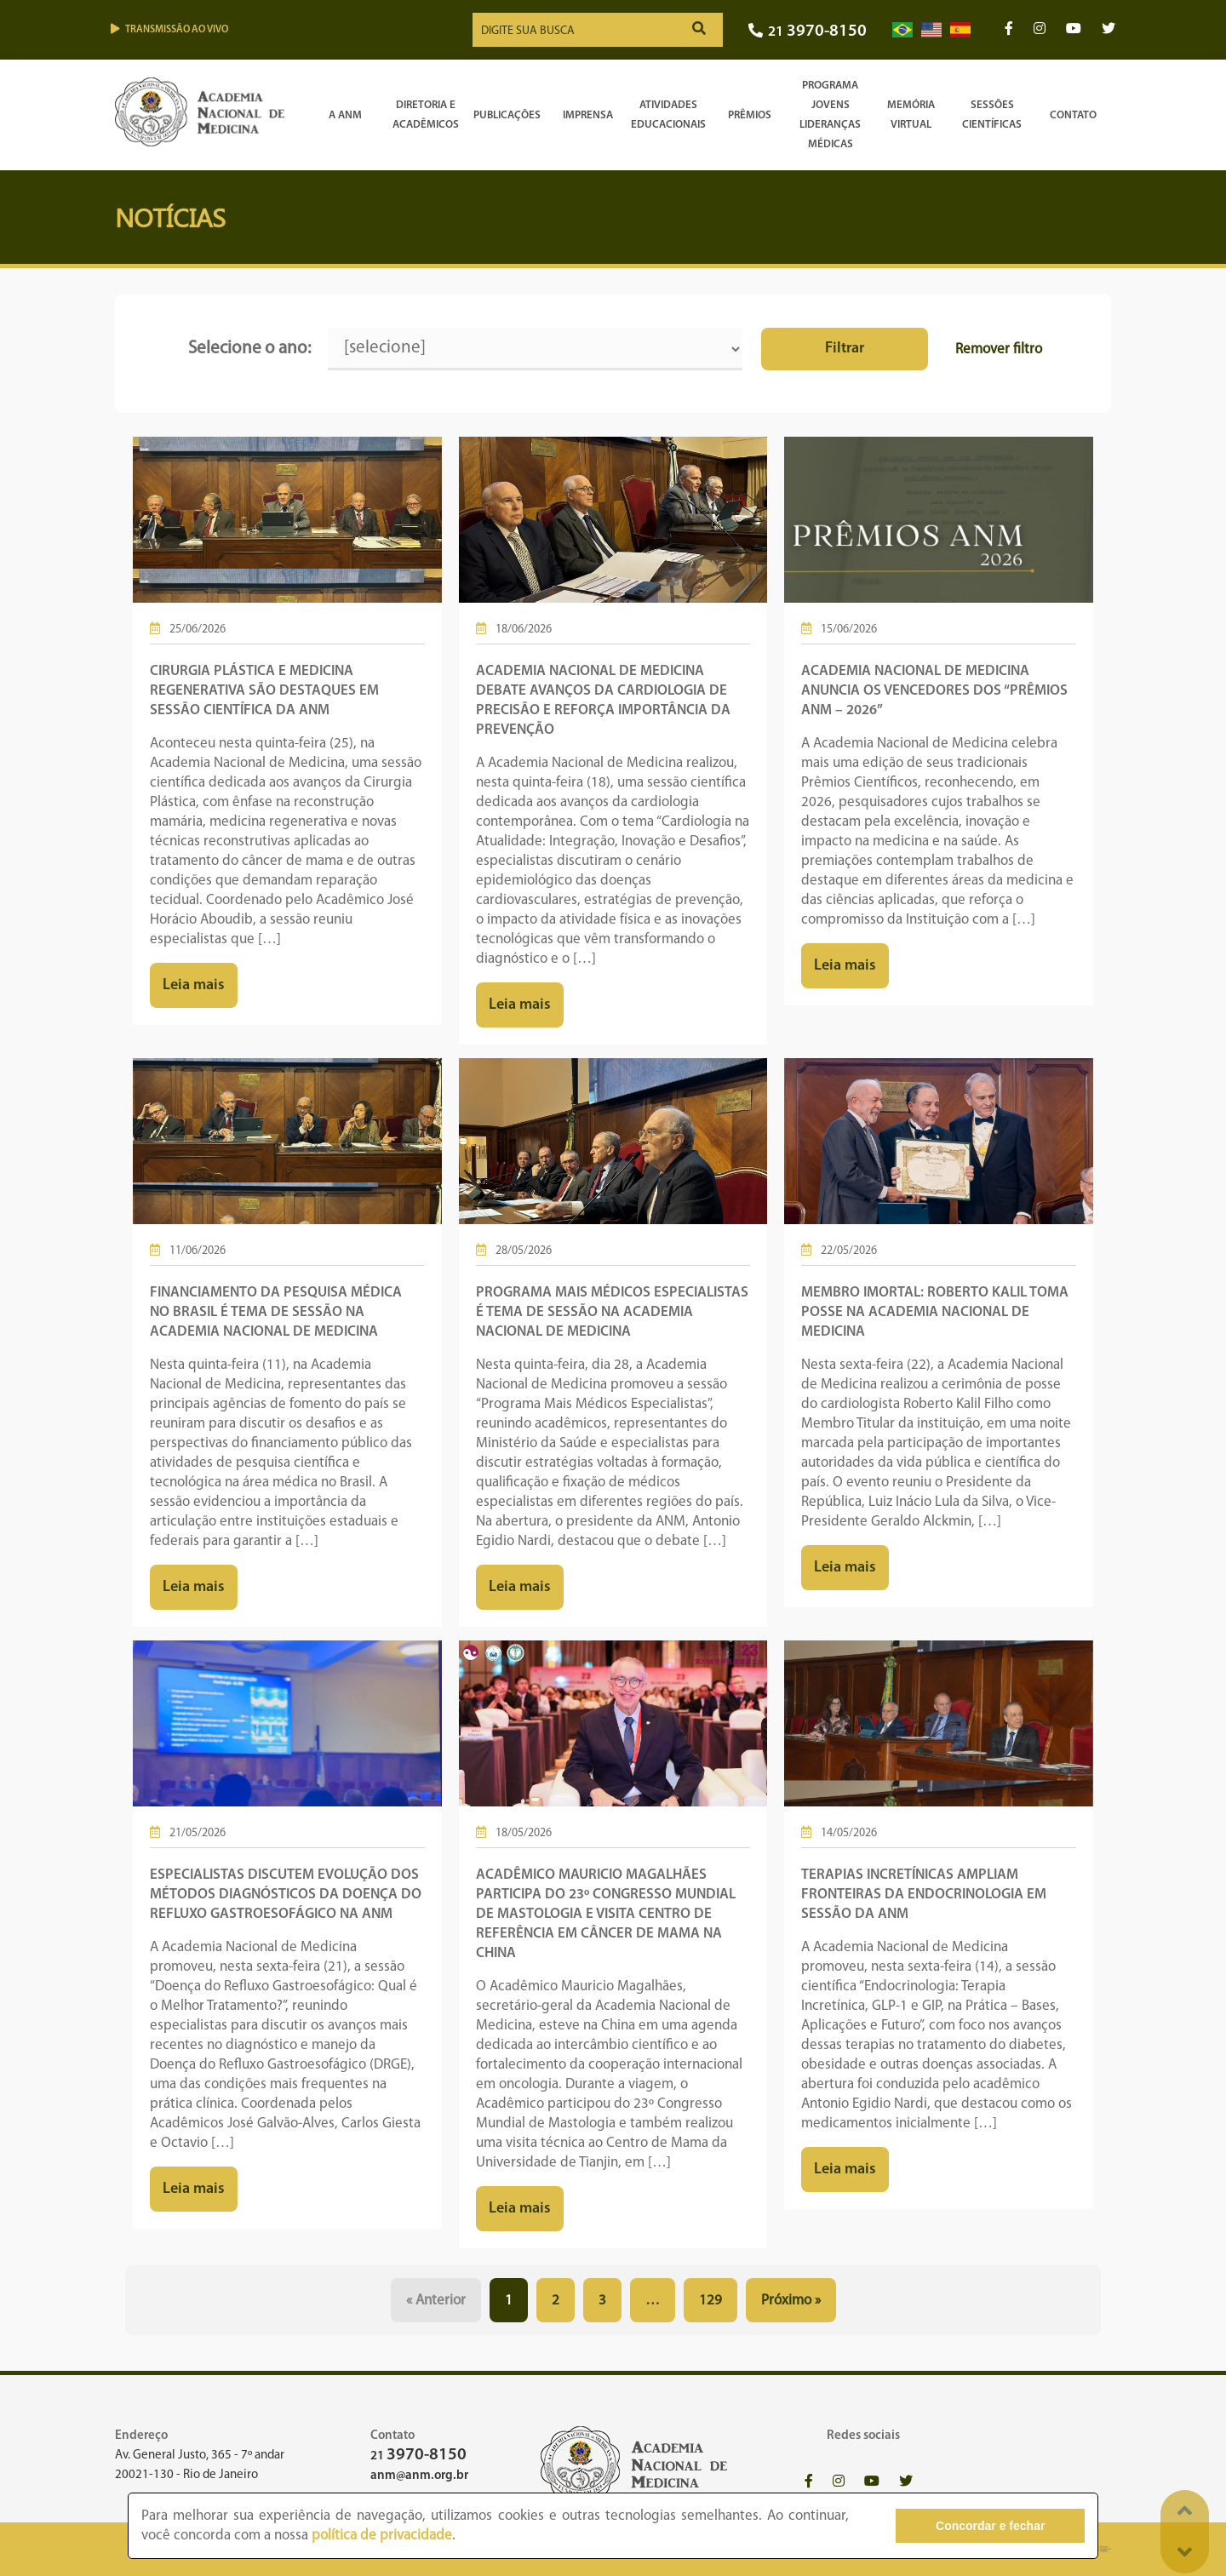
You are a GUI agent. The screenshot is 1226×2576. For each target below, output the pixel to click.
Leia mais (194, 985)
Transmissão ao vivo (169, 29)
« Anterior (436, 2300)
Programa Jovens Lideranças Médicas (830, 115)
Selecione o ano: (249, 349)
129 (710, 2300)
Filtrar (844, 349)
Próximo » (791, 2300)
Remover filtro (998, 349)
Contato (1073, 115)
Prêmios (749, 115)
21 (807, 32)
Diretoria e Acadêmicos (425, 115)
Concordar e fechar (990, 2526)
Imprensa (588, 115)
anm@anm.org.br (419, 2476)
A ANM (345, 115)
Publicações (507, 115)
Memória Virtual (911, 115)
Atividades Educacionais (668, 115)
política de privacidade (382, 2535)
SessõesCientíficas (992, 115)
